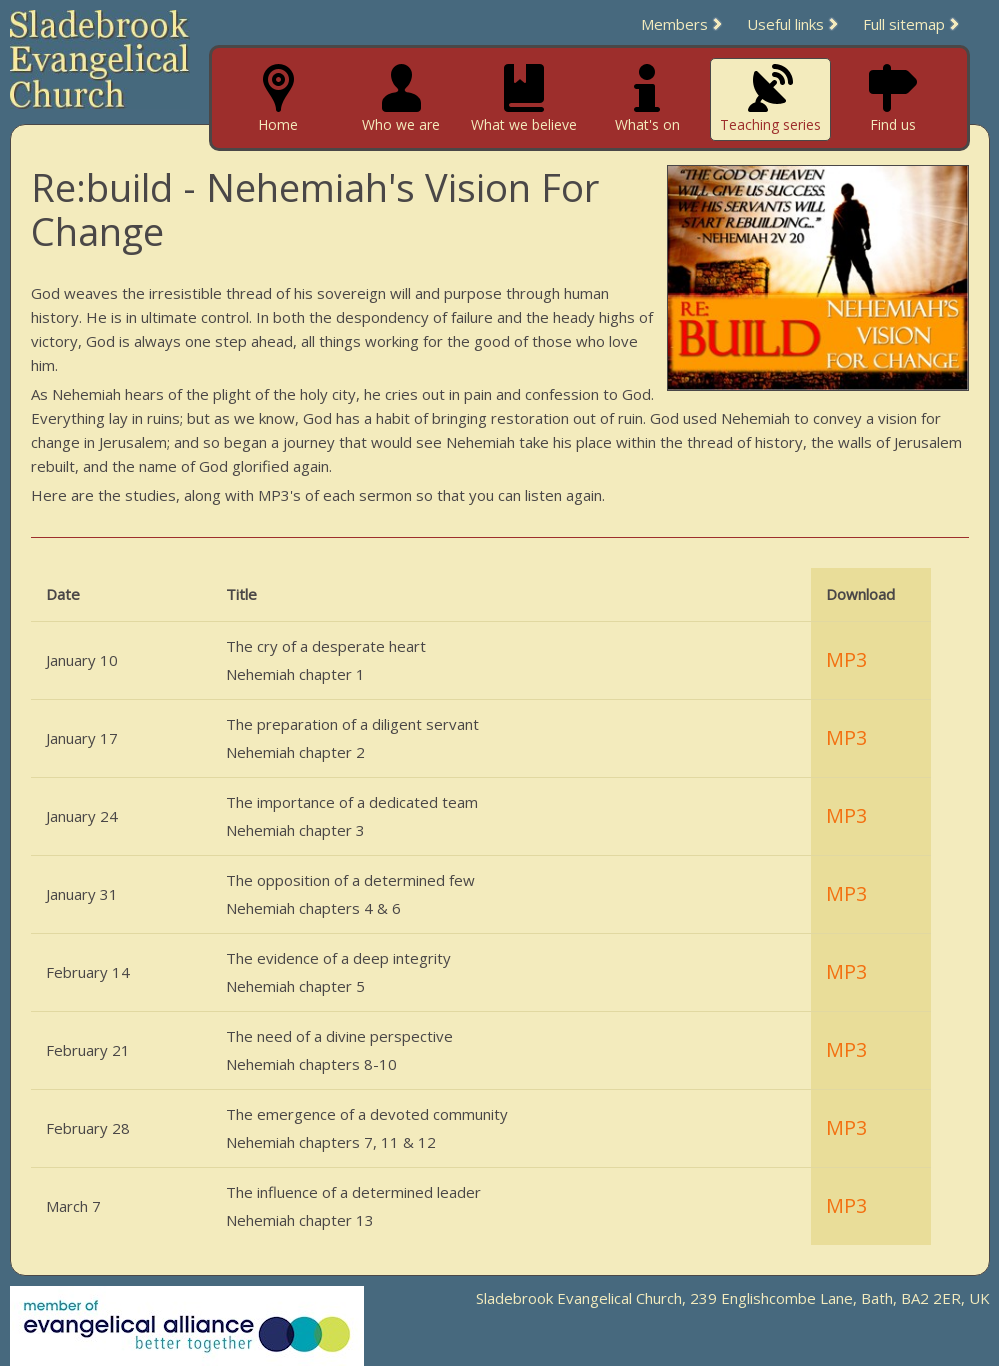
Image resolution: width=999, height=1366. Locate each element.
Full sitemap (904, 24)
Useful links (785, 24)
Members (674, 24)
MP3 (846, 659)
